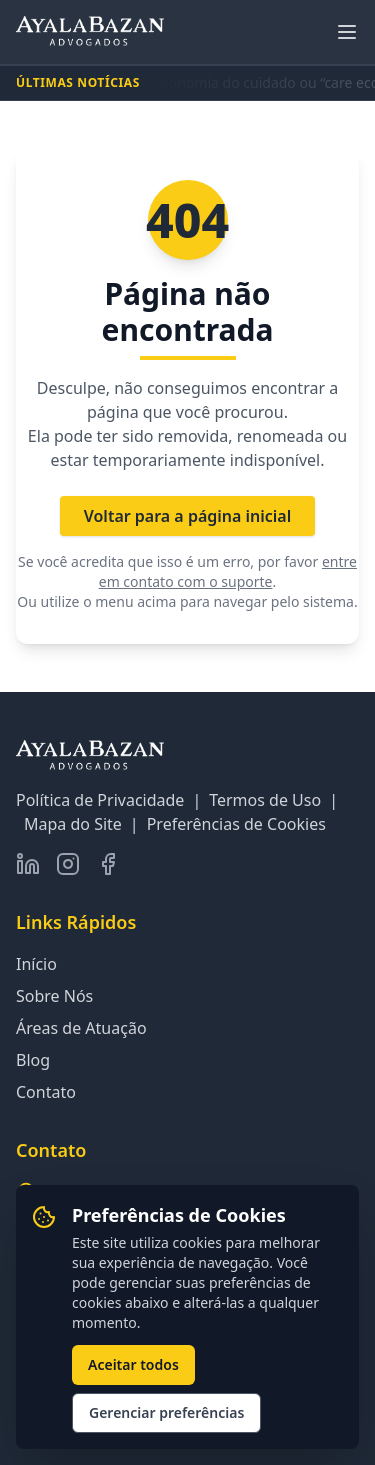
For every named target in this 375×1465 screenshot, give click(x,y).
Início (36, 964)
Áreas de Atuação (81, 1028)
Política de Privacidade (100, 800)
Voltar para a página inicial (188, 516)
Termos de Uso (265, 800)
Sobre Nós (54, 996)
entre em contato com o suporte (228, 571)
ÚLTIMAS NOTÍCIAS (78, 83)
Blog (33, 1060)
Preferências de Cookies (236, 824)
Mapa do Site (73, 824)
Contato (46, 1092)
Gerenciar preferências (166, 1412)
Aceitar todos (133, 1364)
